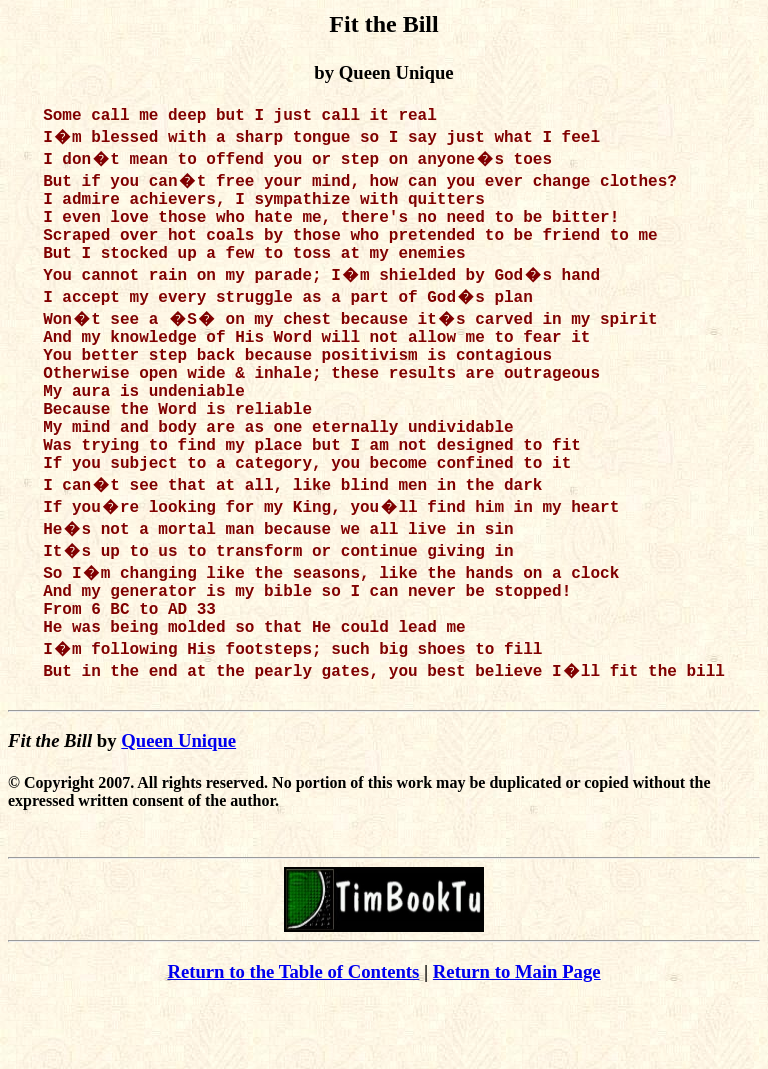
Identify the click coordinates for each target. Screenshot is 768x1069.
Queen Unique (178, 808)
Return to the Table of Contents (293, 1039)
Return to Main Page (517, 1039)
